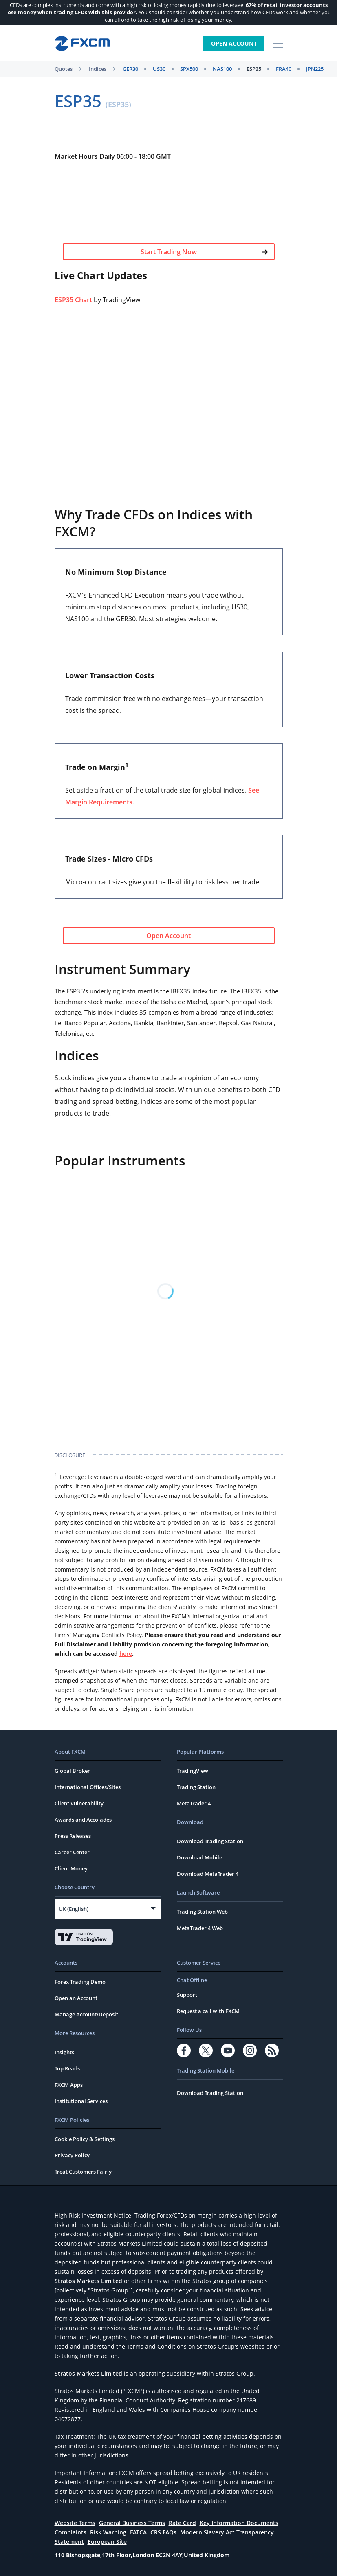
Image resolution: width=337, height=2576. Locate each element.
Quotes (64, 69)
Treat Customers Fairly (83, 2171)
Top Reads (67, 2068)
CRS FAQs (163, 2532)
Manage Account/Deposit (86, 2014)
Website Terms (75, 2523)
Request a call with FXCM (208, 2011)
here (125, 1653)
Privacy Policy (72, 2155)
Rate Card (182, 2523)
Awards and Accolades (83, 1819)
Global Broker (72, 1770)
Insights (64, 2052)
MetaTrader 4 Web (200, 1928)
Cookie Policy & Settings (85, 2139)
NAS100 (222, 69)
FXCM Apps (69, 2084)
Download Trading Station (210, 1841)
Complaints (70, 2532)
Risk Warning (108, 2532)
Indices (97, 69)
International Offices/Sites (88, 1787)
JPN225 (315, 69)
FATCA (138, 2532)
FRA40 (283, 69)
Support (187, 1994)
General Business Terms (132, 2523)
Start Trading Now (204, 251)
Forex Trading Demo (80, 1981)
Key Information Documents (239, 2523)
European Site (107, 2541)
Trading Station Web (202, 1911)
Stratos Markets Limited (88, 2281)
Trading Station (196, 1787)
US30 (159, 69)
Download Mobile (199, 1857)
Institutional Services (81, 2101)
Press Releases (73, 1836)
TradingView (192, 1770)
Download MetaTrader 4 (207, 1873)
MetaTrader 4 (194, 1803)
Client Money (71, 1868)
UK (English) (73, 1908)
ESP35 (254, 69)
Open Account (234, 43)
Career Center (72, 1852)
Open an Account (76, 1998)
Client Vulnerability (79, 1803)
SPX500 (189, 69)
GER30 (130, 69)
